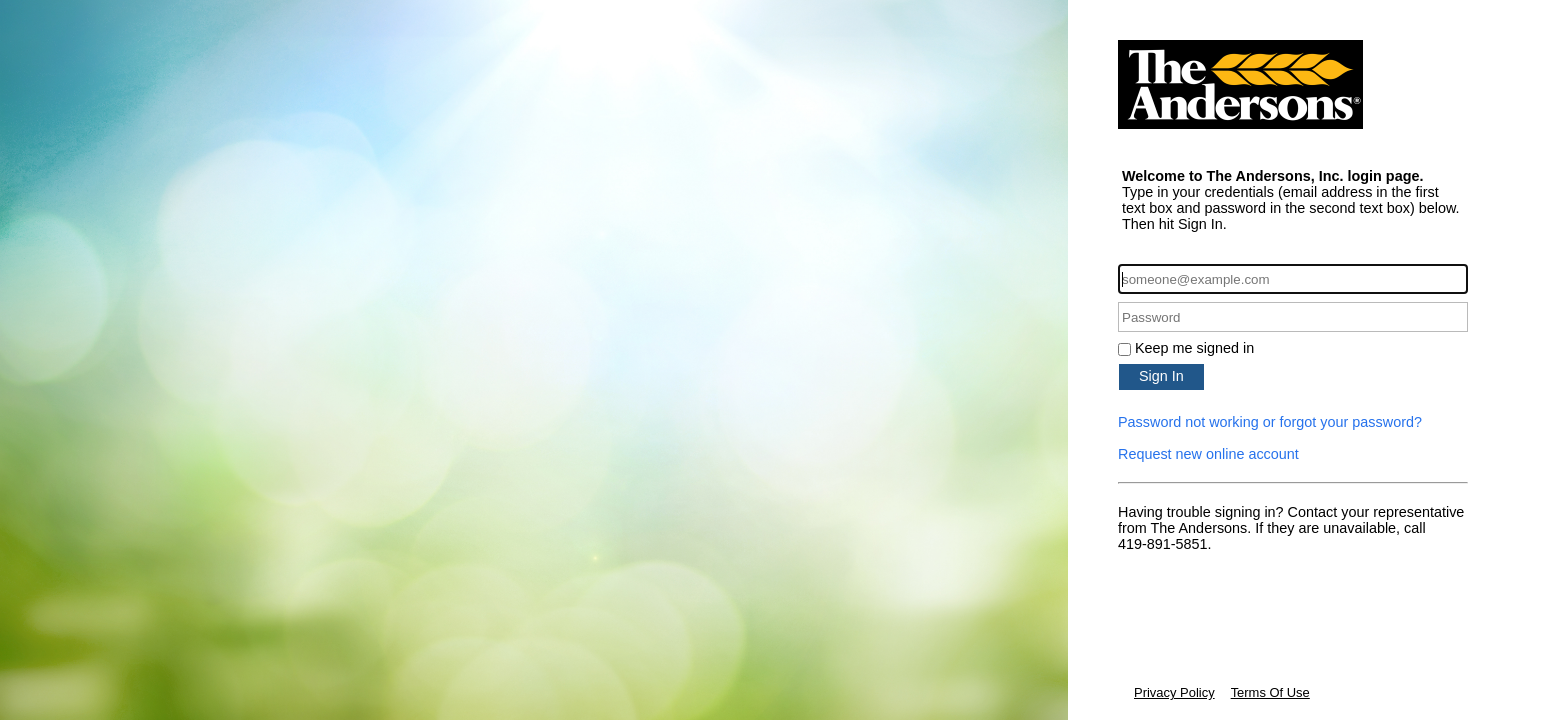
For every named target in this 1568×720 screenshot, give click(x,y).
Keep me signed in (1194, 348)
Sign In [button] (1161, 376)
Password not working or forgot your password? (1270, 422)
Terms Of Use (1270, 692)
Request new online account (1208, 454)
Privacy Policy (1174, 692)
